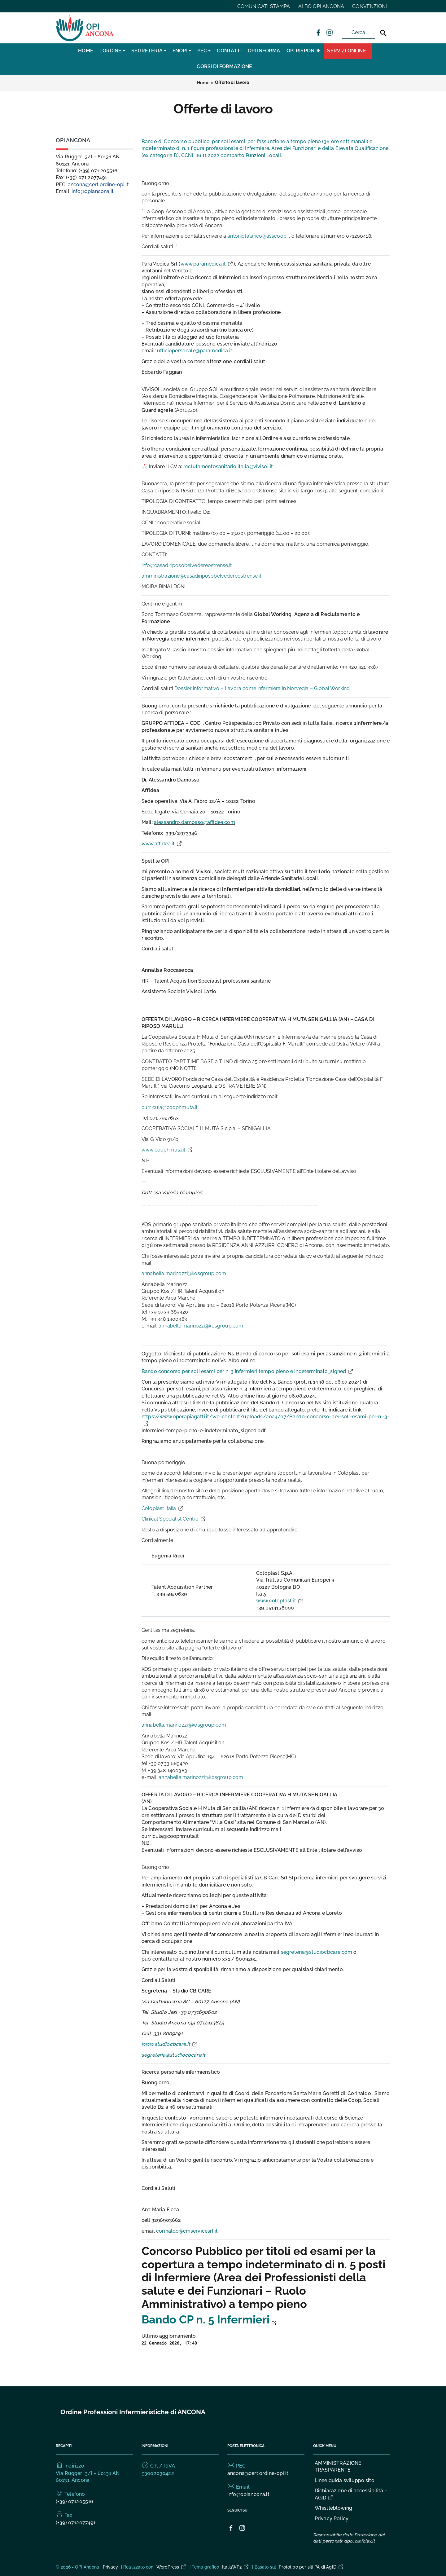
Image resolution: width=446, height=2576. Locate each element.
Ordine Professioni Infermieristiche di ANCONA (132, 2412)
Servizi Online (346, 51)
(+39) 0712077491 (76, 2522)
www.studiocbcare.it (170, 2044)
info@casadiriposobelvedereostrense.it (187, 565)
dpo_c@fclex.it (359, 2541)
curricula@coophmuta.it (170, 1107)
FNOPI (180, 51)
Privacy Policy (331, 2518)
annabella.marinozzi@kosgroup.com (184, 1273)
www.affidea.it (162, 844)
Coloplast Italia (163, 1508)
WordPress (171, 2567)
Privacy (110, 2567)
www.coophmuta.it (167, 1150)
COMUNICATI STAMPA (263, 6)
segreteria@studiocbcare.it (173, 2055)
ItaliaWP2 (235, 2567)
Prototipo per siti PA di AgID (311, 2567)
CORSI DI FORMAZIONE (224, 66)
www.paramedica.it (207, 264)
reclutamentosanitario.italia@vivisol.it (228, 466)
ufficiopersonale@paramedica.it (194, 351)
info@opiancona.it (93, 191)
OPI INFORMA (264, 51)
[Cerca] (383, 33)
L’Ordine (110, 51)
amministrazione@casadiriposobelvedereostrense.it (201, 576)
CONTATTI (229, 51)
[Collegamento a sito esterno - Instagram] (329, 32)
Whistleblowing (333, 2508)
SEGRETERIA (147, 51)
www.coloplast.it (280, 1601)
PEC (202, 51)
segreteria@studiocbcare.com (316, 1952)
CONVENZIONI (369, 6)
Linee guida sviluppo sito (344, 2480)
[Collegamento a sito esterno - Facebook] (318, 32)
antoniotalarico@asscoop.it (258, 236)
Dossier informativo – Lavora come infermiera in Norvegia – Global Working (262, 688)
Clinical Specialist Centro (174, 1519)
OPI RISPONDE (303, 51)
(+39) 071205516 (74, 2501)
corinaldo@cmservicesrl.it (187, 2231)
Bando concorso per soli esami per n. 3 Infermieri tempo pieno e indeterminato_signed (248, 1371)
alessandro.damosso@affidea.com (194, 822)
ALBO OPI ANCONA (321, 6)
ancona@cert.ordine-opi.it (98, 184)
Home (85, 51)
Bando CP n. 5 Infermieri (209, 2319)
